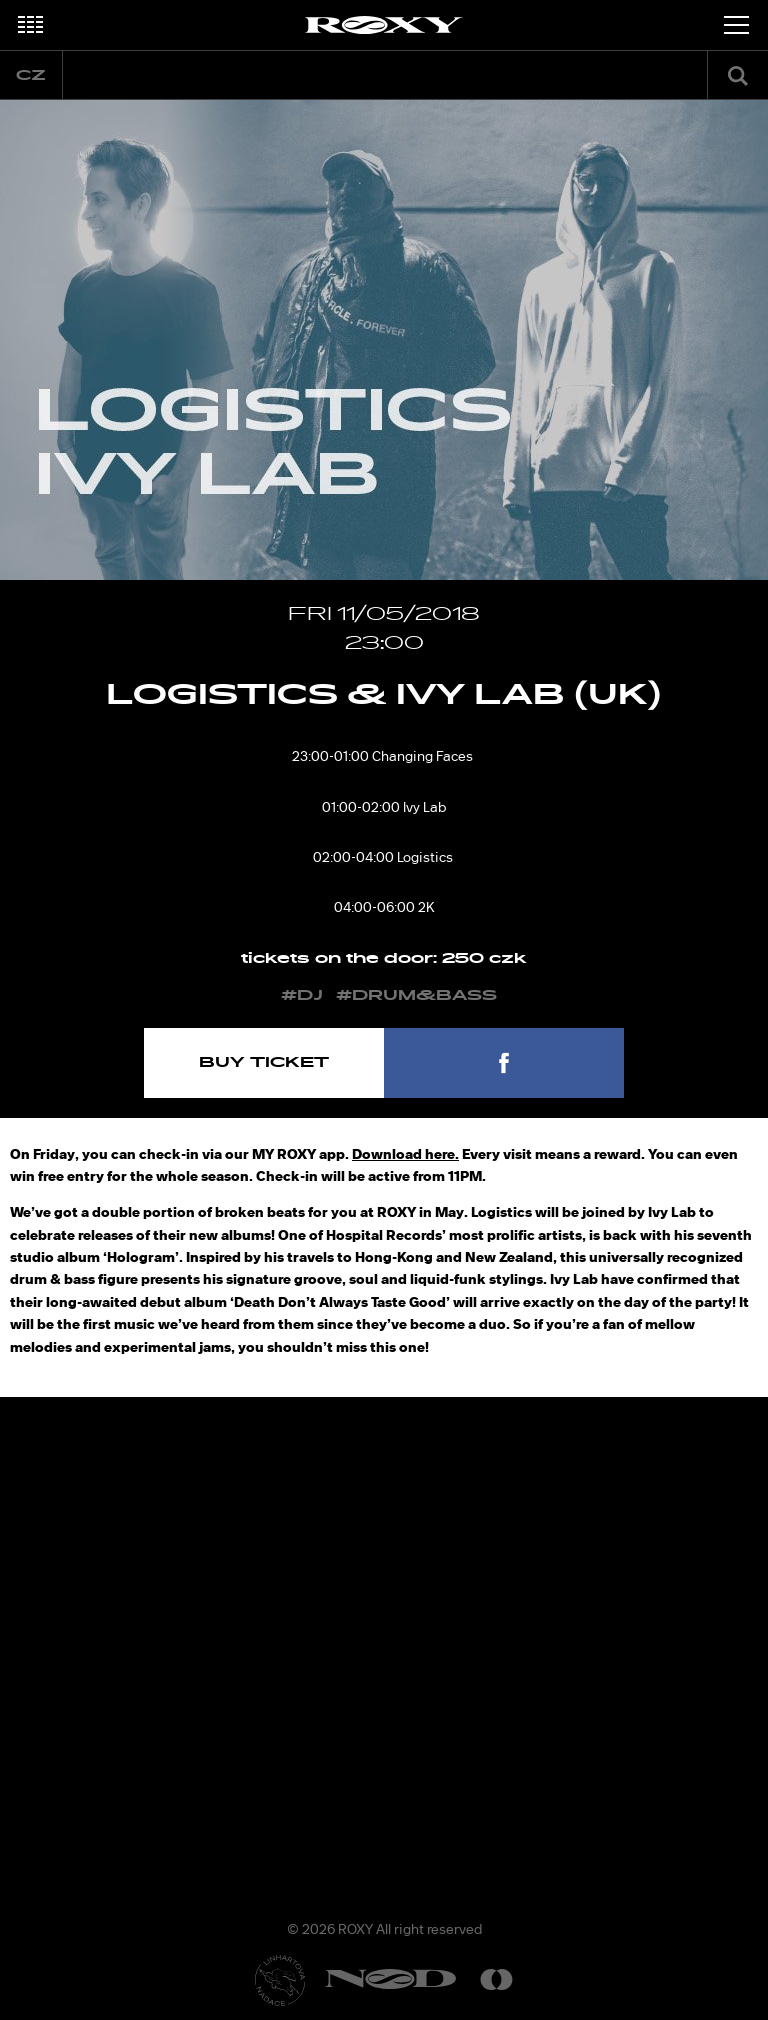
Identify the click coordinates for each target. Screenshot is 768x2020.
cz (31, 75)
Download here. (405, 1154)
